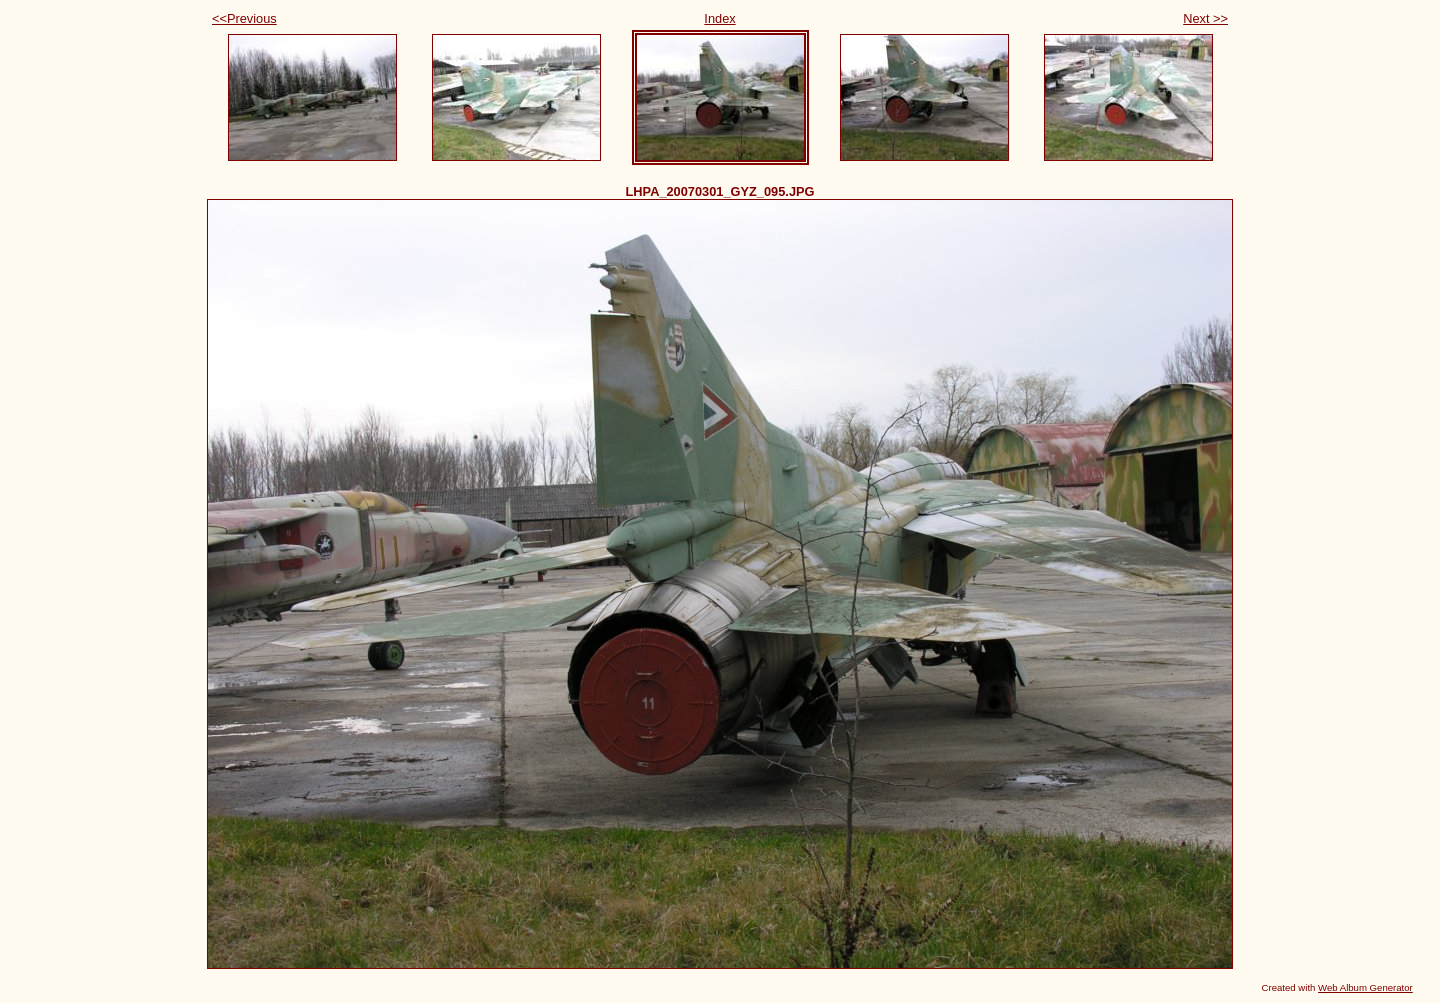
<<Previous (244, 18)
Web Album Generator (1365, 987)
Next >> (1205, 18)
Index (719, 18)
